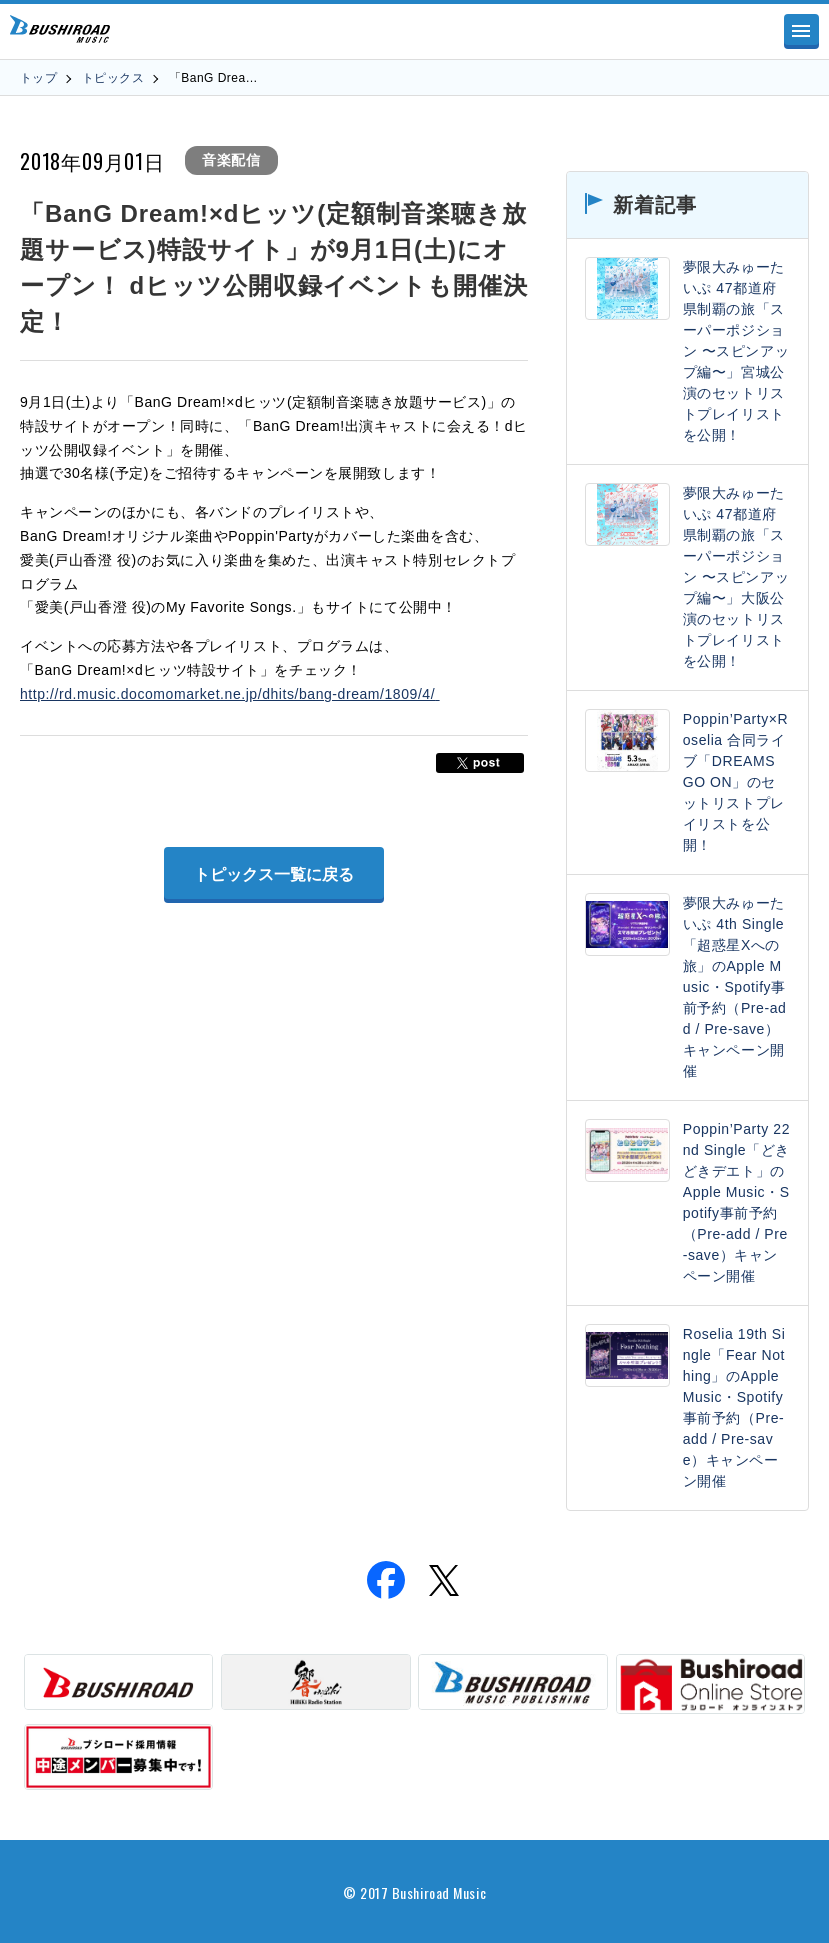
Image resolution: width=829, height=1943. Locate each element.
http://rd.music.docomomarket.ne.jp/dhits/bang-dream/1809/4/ (230, 694)
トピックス (113, 78)
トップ (38, 78)
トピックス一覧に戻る (274, 874)
